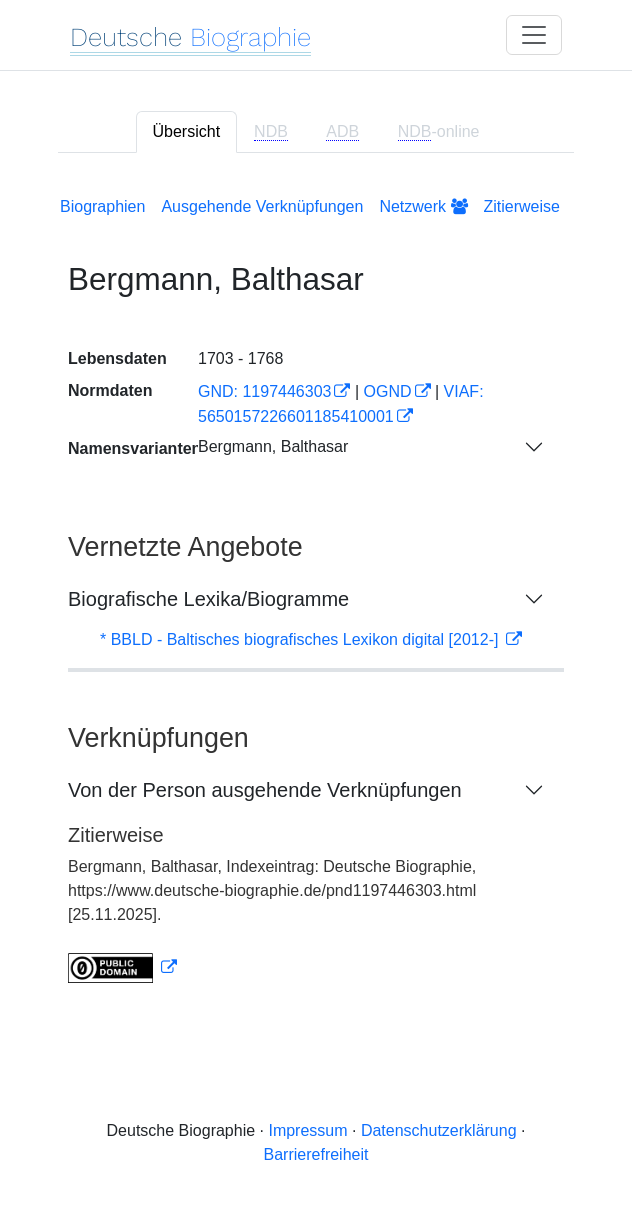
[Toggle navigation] (534, 35)
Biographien (102, 206)
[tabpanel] (316, 586)
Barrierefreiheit (316, 1154)
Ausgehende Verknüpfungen (262, 206)
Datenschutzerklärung (439, 1130)
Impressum (307, 1130)
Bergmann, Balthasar (273, 446)
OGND (388, 391)
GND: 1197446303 (264, 391)
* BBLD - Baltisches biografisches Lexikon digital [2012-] (301, 639)
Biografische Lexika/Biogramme (208, 599)
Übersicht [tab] (187, 131)
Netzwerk (423, 206)
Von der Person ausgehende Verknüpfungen (265, 790)
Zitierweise (522, 206)
